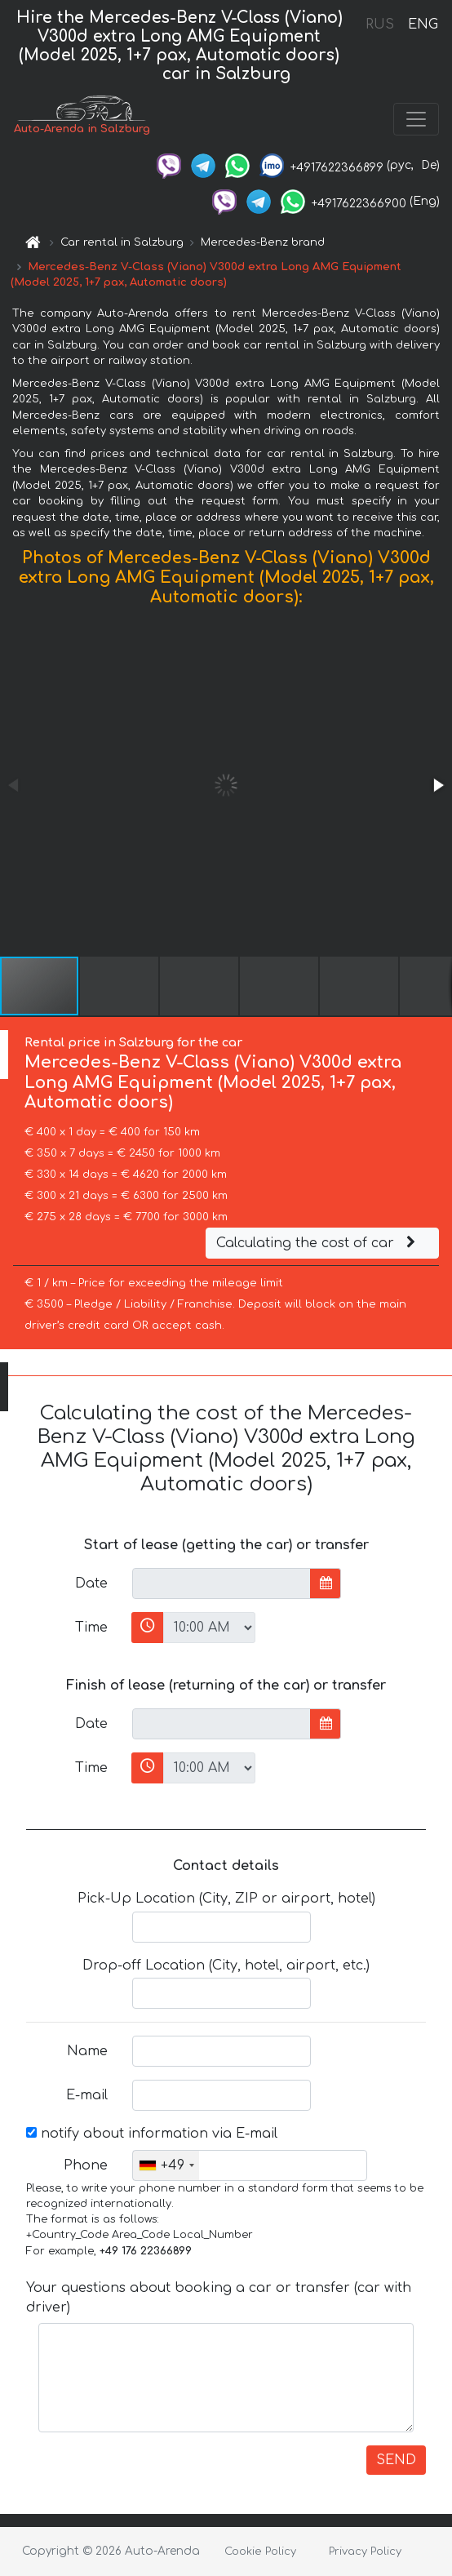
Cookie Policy (260, 2551)
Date (91, 1583)
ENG (422, 24)
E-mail (87, 2095)
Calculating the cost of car (318, 1243)
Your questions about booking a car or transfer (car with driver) (218, 2298)
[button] (437, 785)
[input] (221, 1583)
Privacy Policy (365, 2551)
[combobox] (166, 2165)
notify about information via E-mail (151, 2133)
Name (87, 2051)
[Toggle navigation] (416, 119)
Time (91, 1627)
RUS (380, 24)
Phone (86, 2165)
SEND (396, 2460)
